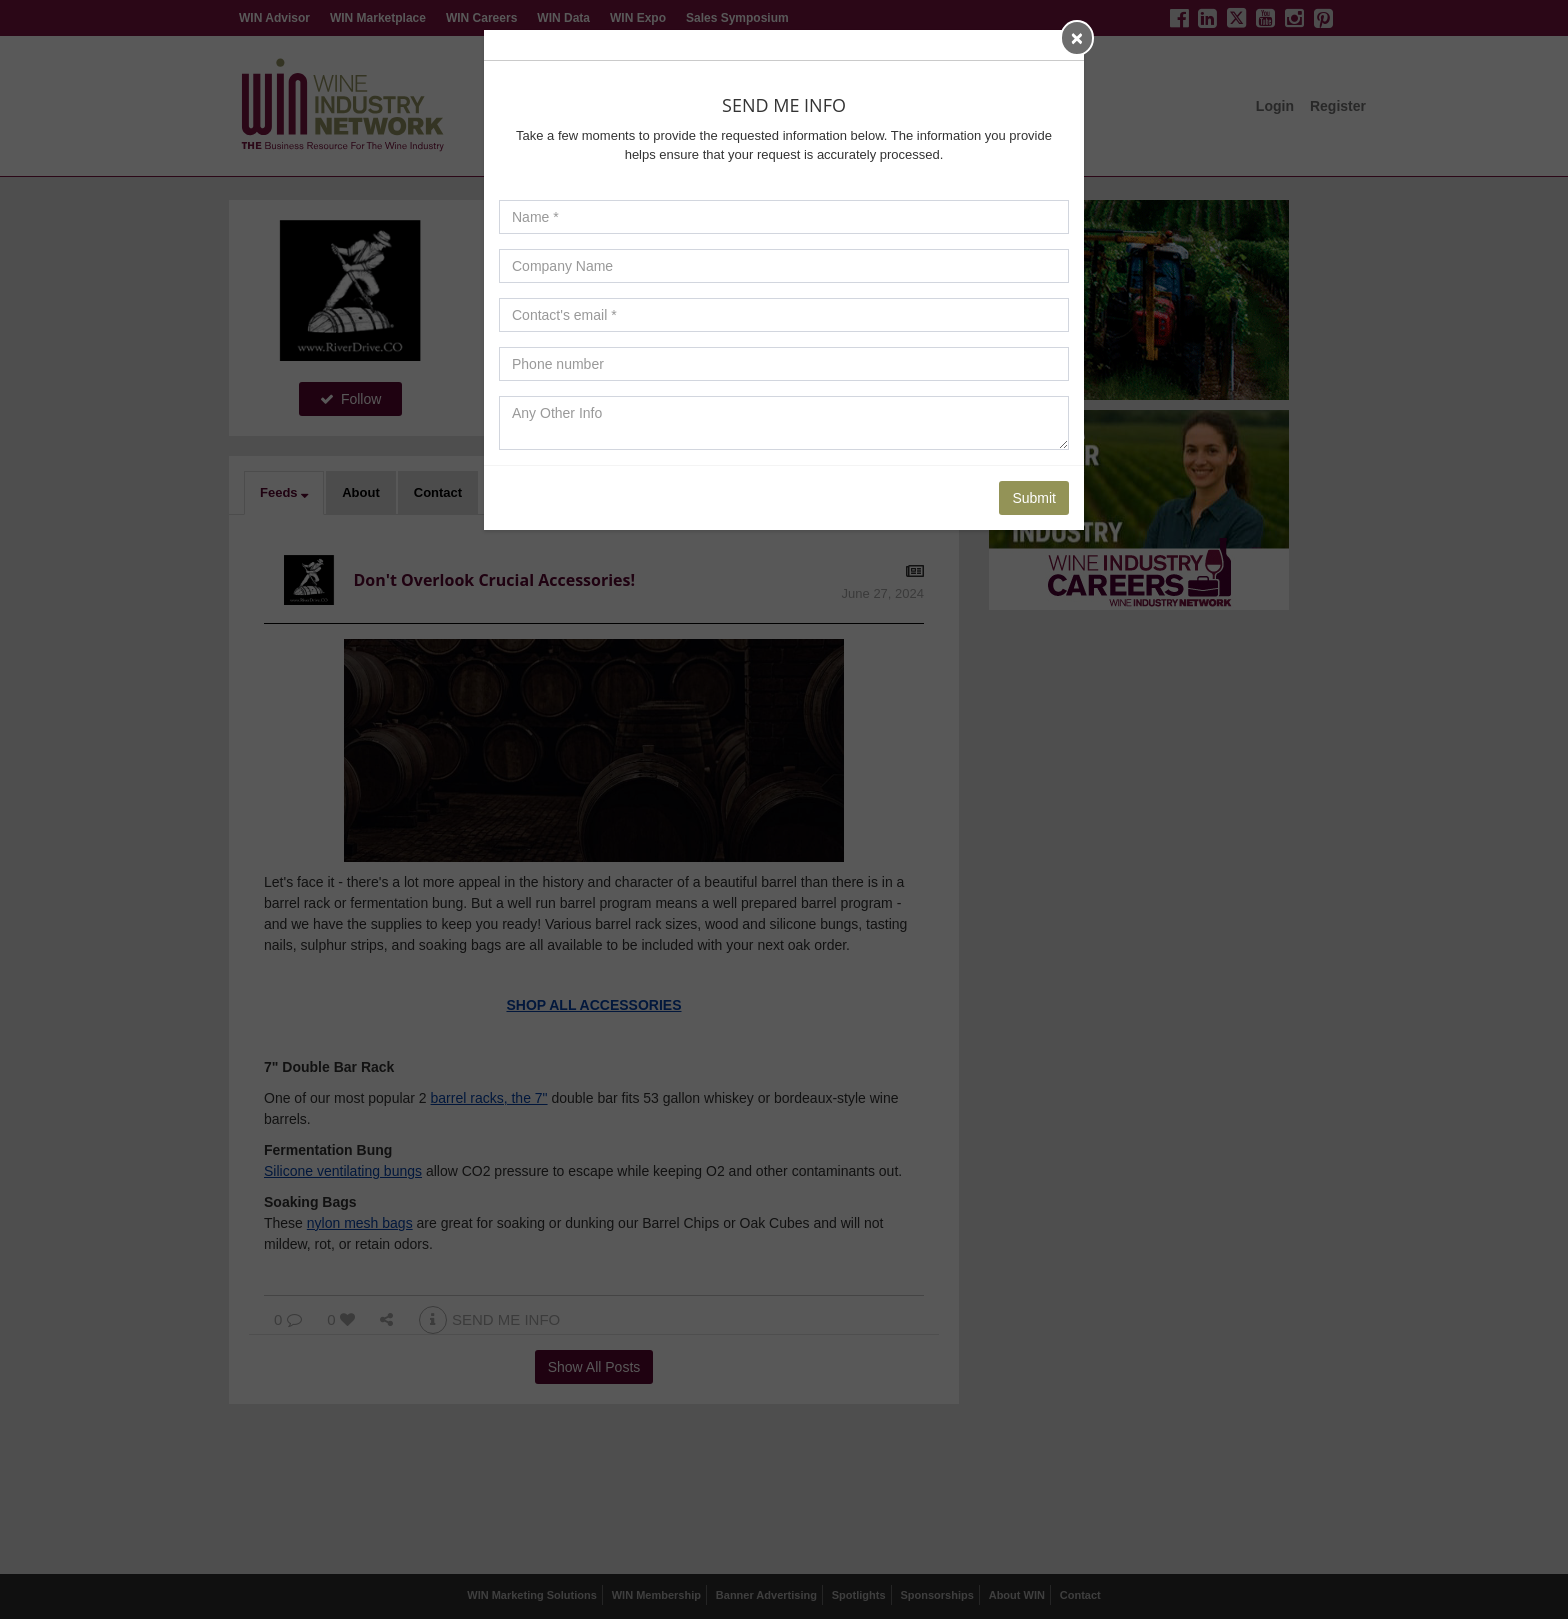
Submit (1034, 498)
